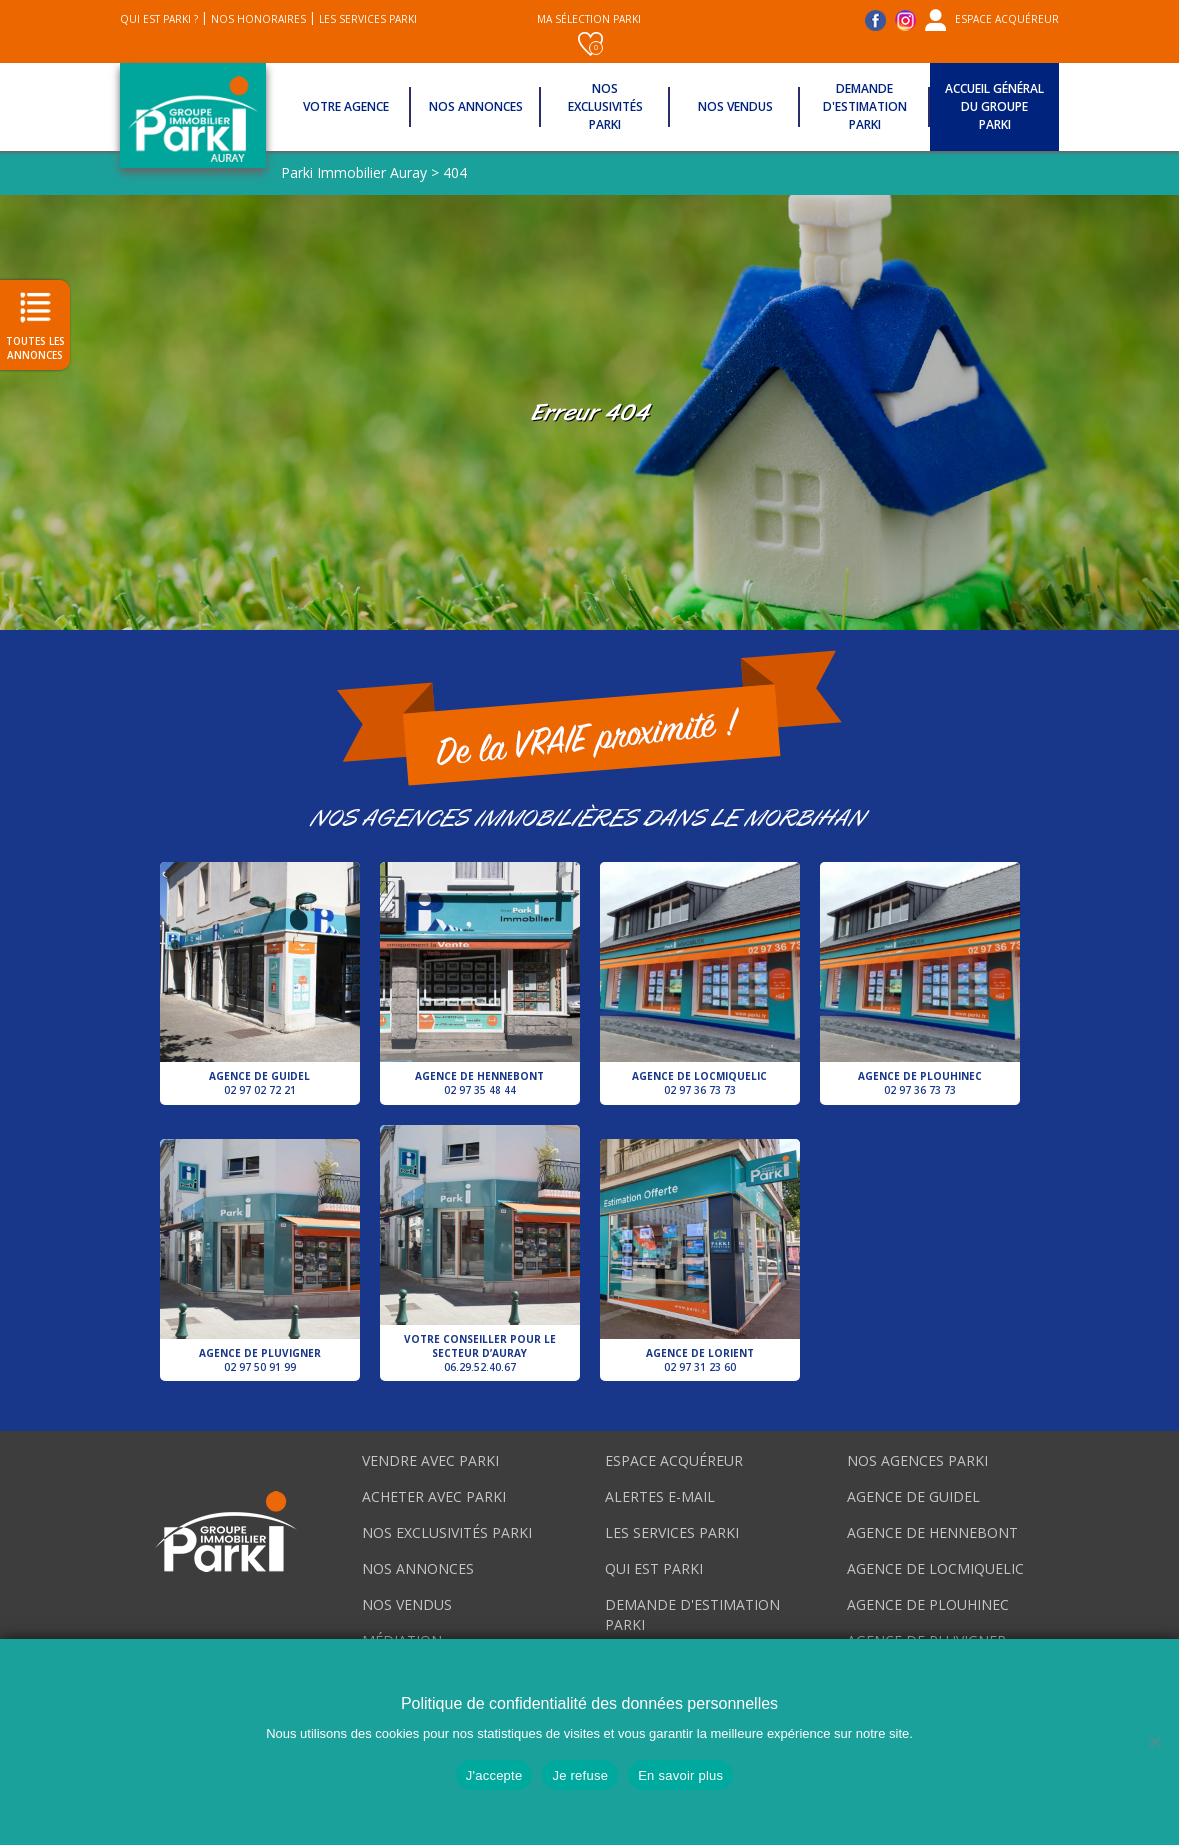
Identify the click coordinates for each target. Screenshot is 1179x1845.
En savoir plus (680, 1775)
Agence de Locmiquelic (700, 980)
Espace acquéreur (1007, 19)
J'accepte (494, 1775)
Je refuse (580, 1775)
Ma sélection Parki (589, 34)
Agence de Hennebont (480, 980)
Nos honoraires (258, 19)
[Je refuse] (1154, 1742)
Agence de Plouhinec (920, 980)
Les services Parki (368, 19)
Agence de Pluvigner (260, 1257)
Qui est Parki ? (159, 19)
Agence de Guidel (260, 980)
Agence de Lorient (700, 1257)
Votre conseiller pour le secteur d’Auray (480, 1250)
